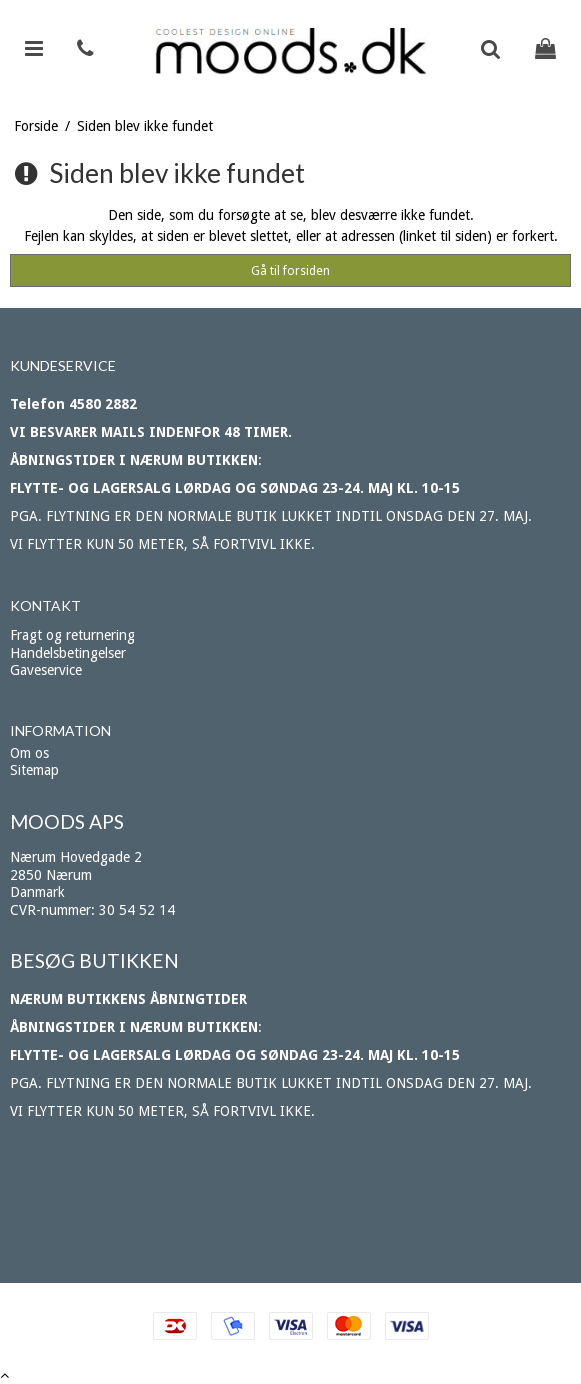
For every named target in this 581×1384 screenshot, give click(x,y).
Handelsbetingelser (68, 653)
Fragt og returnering (72, 635)
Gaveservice (46, 670)
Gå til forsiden (290, 271)
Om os (29, 753)
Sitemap (34, 770)
